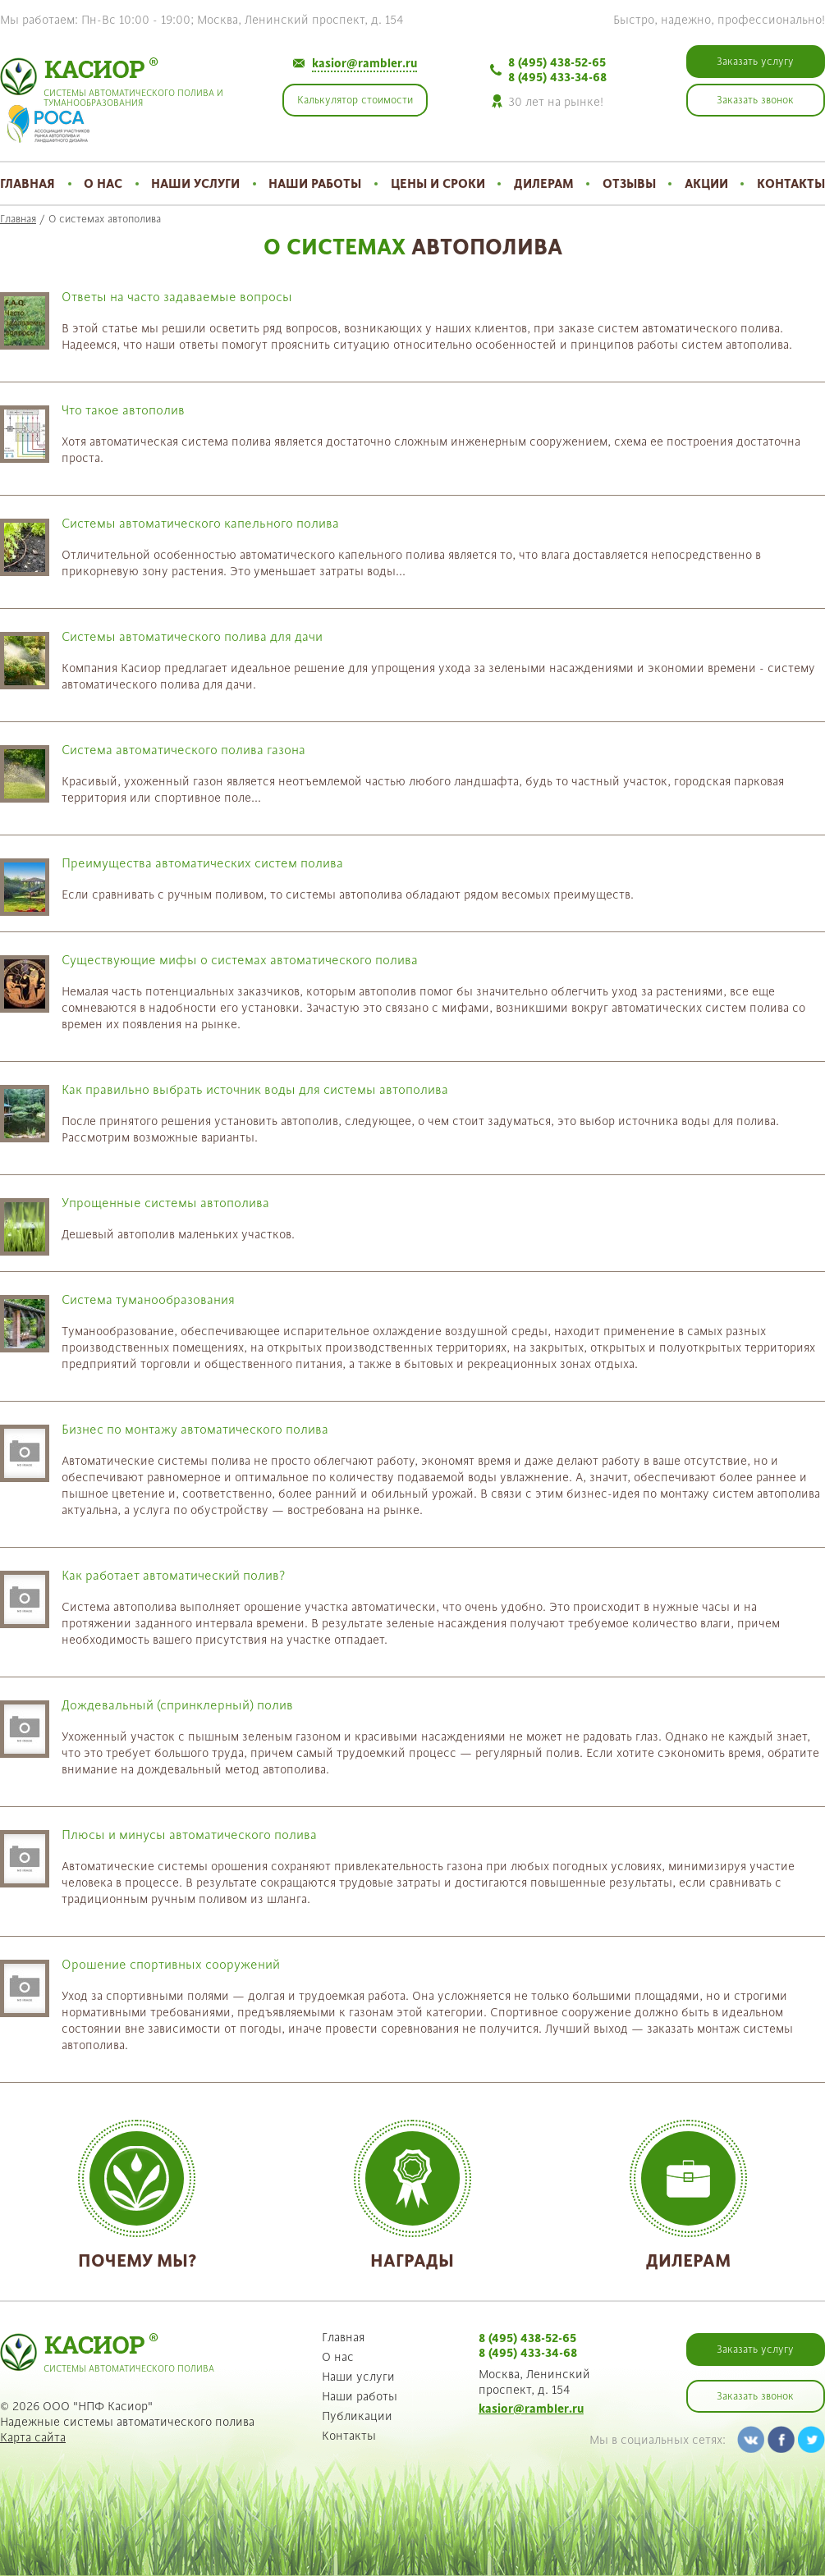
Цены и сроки (438, 183)
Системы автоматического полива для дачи (192, 636)
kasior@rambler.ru (364, 63)
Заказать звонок (755, 2396)
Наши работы (314, 183)
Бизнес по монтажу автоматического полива (195, 1429)
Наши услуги (195, 183)
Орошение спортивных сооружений (171, 1964)
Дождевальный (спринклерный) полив (177, 1705)
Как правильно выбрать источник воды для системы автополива (255, 1089)
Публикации (357, 2416)
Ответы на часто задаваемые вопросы (177, 297)
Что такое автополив (123, 410)
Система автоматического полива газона (183, 750)
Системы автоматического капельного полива (200, 523)
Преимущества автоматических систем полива (202, 863)
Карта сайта (33, 2437)
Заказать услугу (755, 2349)
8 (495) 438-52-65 (557, 62)
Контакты (791, 183)
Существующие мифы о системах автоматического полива (240, 960)
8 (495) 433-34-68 (557, 77)
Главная (27, 183)
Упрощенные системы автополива (165, 1203)
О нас (103, 183)
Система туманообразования (148, 1299)
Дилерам (544, 183)
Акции (706, 183)
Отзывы (629, 183)
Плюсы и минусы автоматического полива (189, 1835)
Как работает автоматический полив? (173, 1575)
